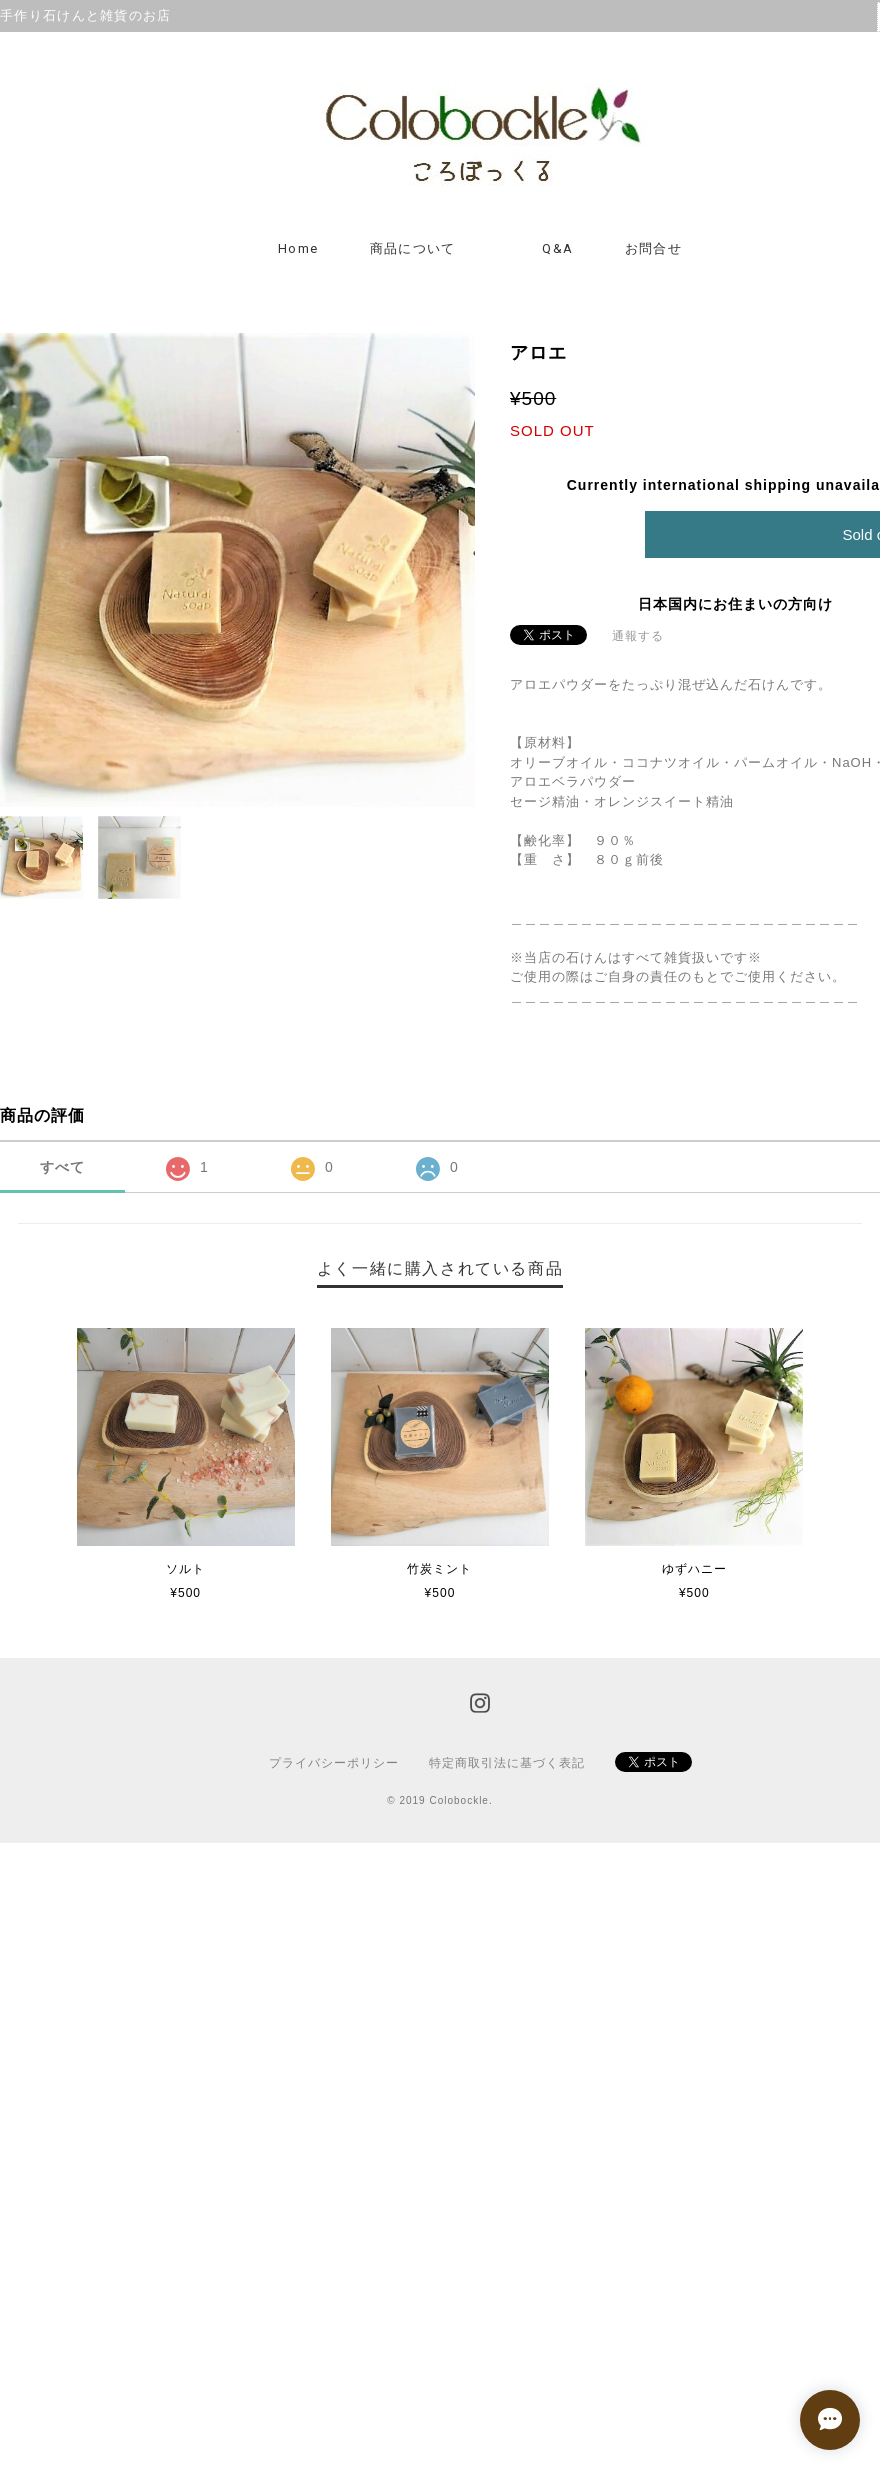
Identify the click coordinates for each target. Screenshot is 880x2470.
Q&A (557, 248)
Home (298, 248)
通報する (638, 636)
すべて (62, 1167)
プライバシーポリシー (334, 1763)
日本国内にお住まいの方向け (735, 604)
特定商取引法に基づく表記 (507, 1763)
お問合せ (653, 248)
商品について (413, 248)
